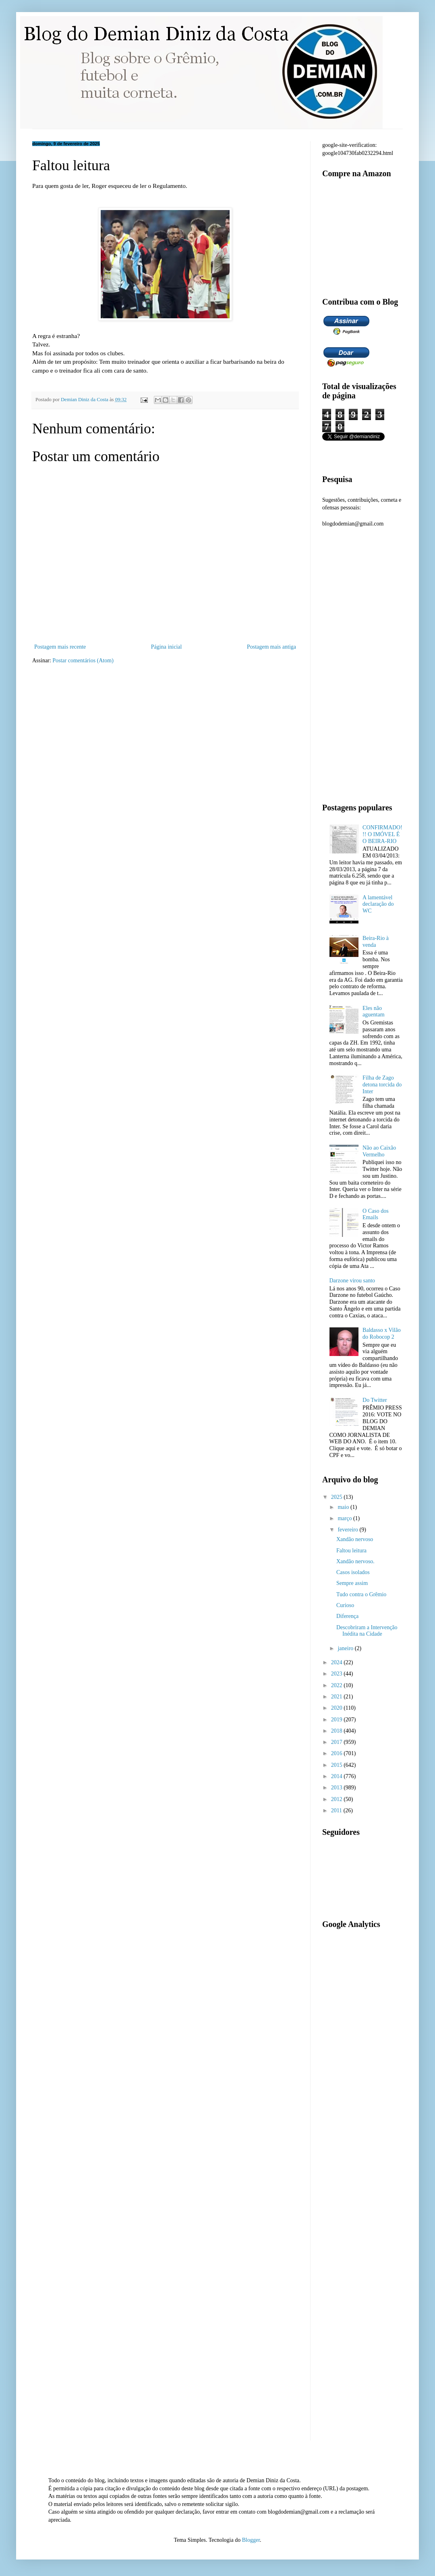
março (345, 1518)
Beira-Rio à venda (375, 941)
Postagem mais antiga (271, 647)
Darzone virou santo (352, 1281)
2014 (337, 1776)
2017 (337, 1742)
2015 (337, 1765)
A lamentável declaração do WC (378, 904)
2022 (337, 1685)
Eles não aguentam (373, 1011)
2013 (337, 1788)
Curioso (345, 1605)
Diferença (347, 1616)
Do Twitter (374, 1400)
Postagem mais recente (60, 647)
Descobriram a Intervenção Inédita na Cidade (367, 1630)
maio (344, 1507)
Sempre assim (352, 1583)
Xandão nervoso (354, 1539)
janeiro (346, 1648)
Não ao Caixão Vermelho (379, 1151)
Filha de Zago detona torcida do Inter (382, 1084)
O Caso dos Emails (375, 1214)
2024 (337, 1662)
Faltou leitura (351, 1551)
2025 (337, 1497)
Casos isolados (353, 1572)
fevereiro (348, 1530)
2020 (337, 1708)
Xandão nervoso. (355, 1561)
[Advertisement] (78, 754)
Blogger (251, 2540)
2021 (337, 1697)
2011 (337, 1810)
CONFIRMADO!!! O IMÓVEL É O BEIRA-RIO (382, 834)
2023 (337, 1674)
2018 (337, 1731)
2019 (337, 1720)
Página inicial (166, 647)
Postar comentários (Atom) (83, 660)
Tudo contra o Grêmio (361, 1594)
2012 (337, 1799)
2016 (337, 1753)
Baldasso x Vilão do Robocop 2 (381, 1333)
